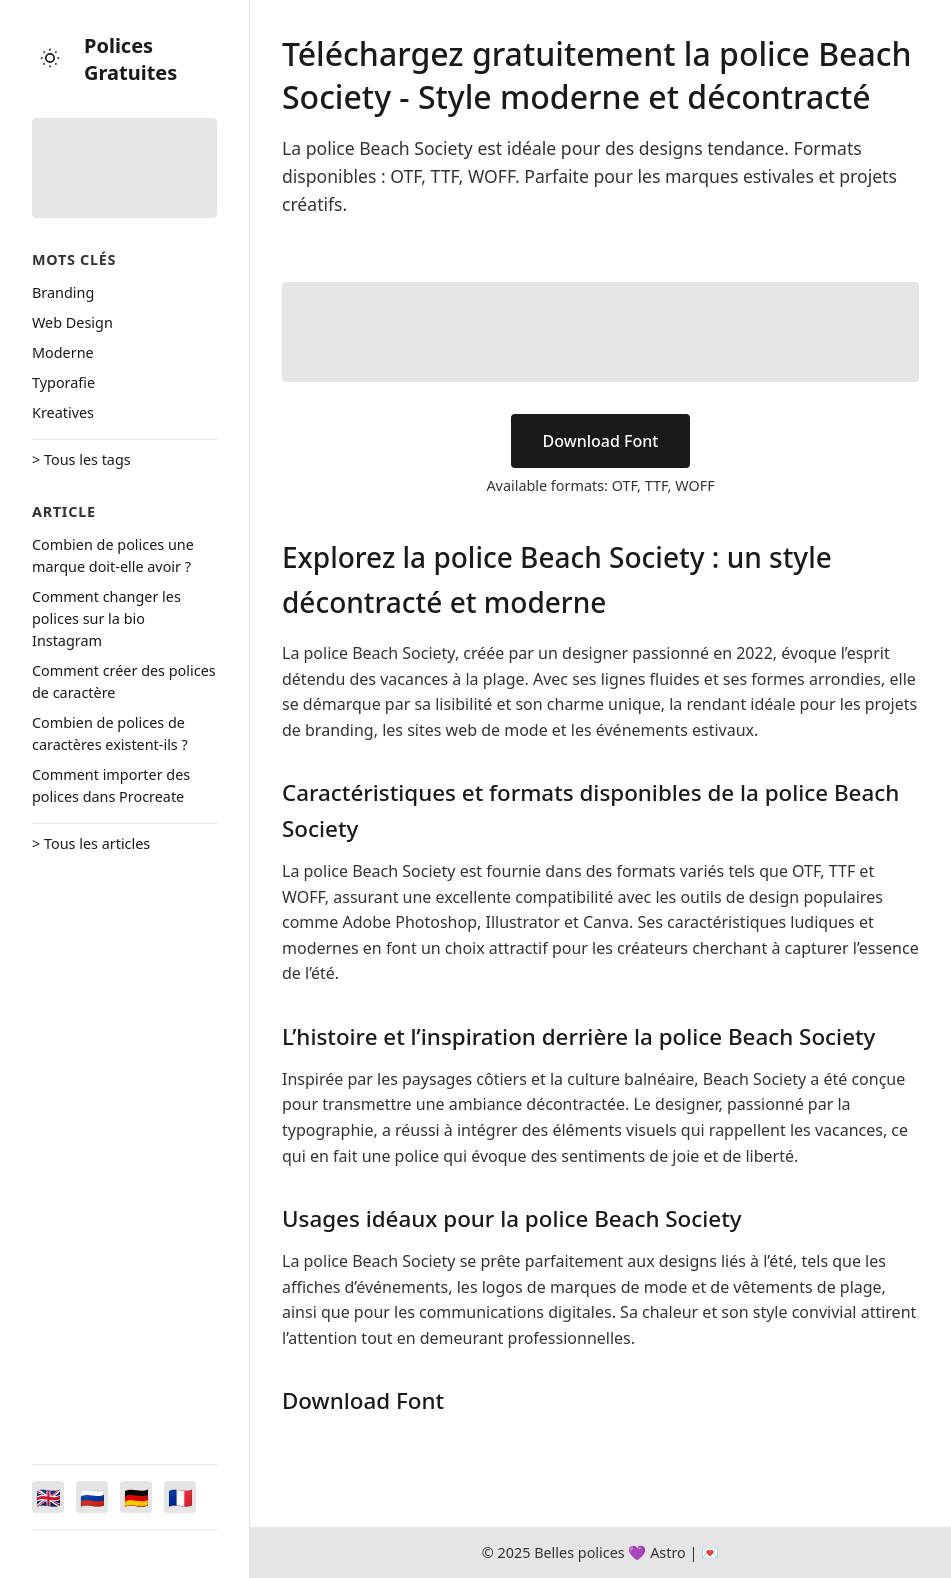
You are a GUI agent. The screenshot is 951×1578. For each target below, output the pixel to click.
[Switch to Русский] (92, 1497)
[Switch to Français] (180, 1497)
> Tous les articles (91, 843)
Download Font (601, 441)
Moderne (63, 352)
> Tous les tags (81, 459)
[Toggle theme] (50, 59)
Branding (63, 292)
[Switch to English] (48, 1497)
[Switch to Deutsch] (136, 1497)
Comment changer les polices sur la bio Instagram (106, 618)
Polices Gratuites (130, 59)
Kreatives (63, 412)
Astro (668, 1552)
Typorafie (63, 382)
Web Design (72, 322)
